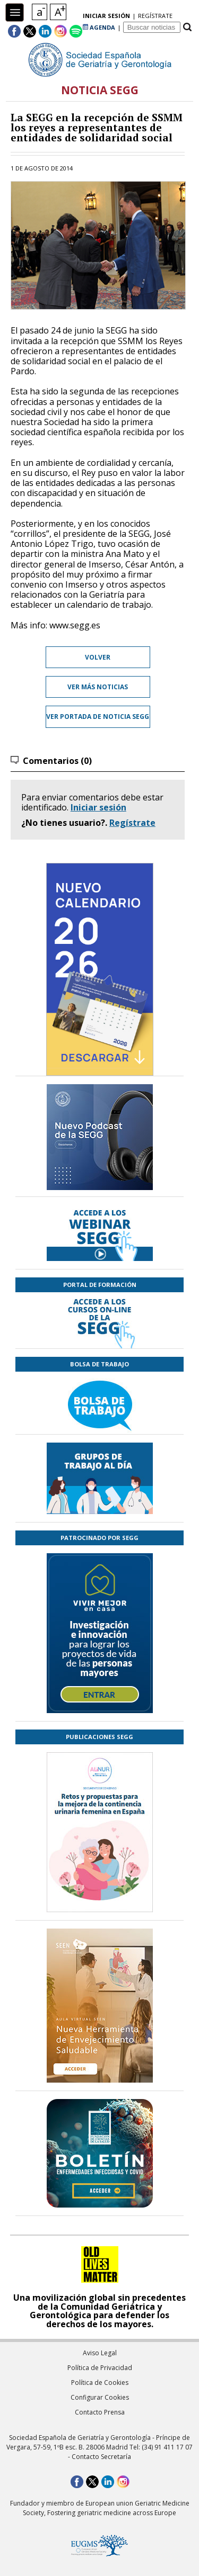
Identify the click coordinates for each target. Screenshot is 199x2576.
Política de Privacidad (99, 2367)
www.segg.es (74, 625)
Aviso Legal (100, 2352)
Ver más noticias (97, 686)
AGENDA (99, 27)
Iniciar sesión (98, 807)
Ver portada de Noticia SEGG (97, 716)
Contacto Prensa (100, 2412)
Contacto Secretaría (101, 2456)
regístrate (155, 16)
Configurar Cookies (100, 2397)
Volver (97, 657)
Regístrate (132, 822)
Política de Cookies (99, 2382)
